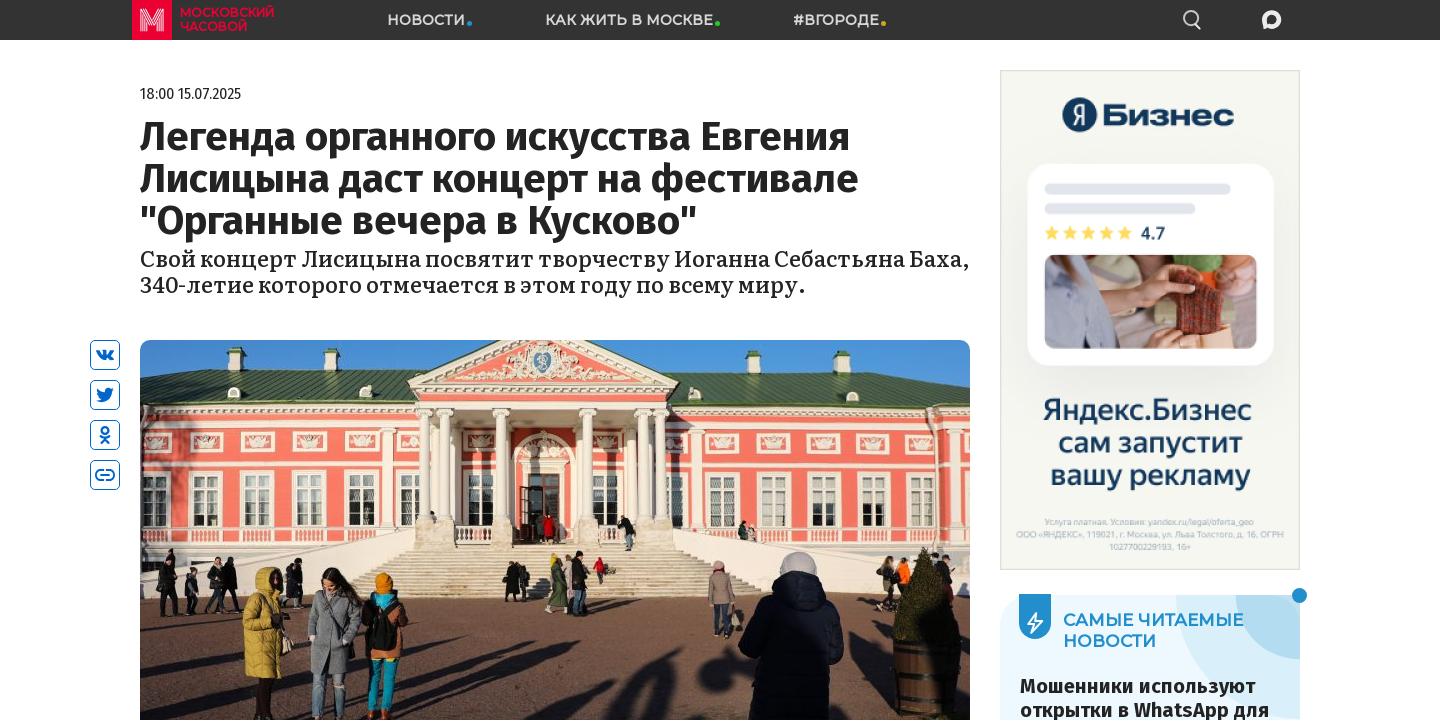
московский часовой (227, 19)
